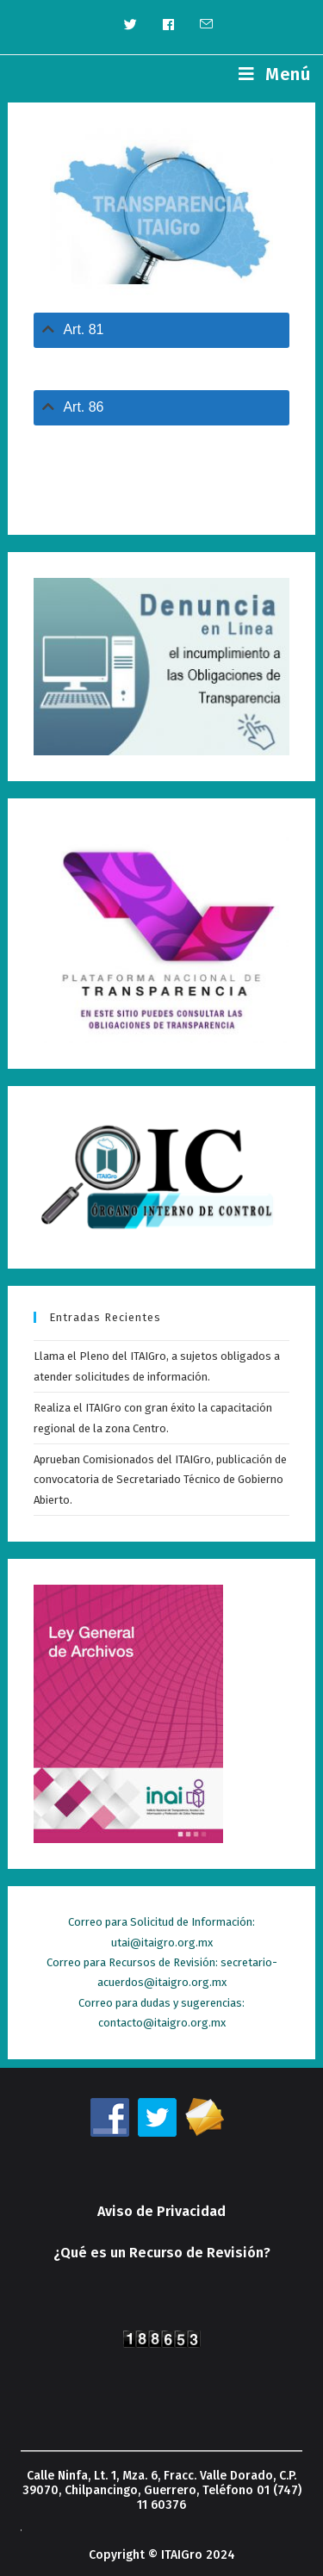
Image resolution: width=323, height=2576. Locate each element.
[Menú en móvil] (274, 74)
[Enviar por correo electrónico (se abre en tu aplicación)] (200, 25)
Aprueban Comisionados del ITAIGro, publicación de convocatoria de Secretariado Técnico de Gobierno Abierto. (160, 1479)
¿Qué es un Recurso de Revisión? (161, 2252)
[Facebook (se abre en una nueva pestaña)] (168, 25)
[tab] (161, 330)
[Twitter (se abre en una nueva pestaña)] (130, 25)
